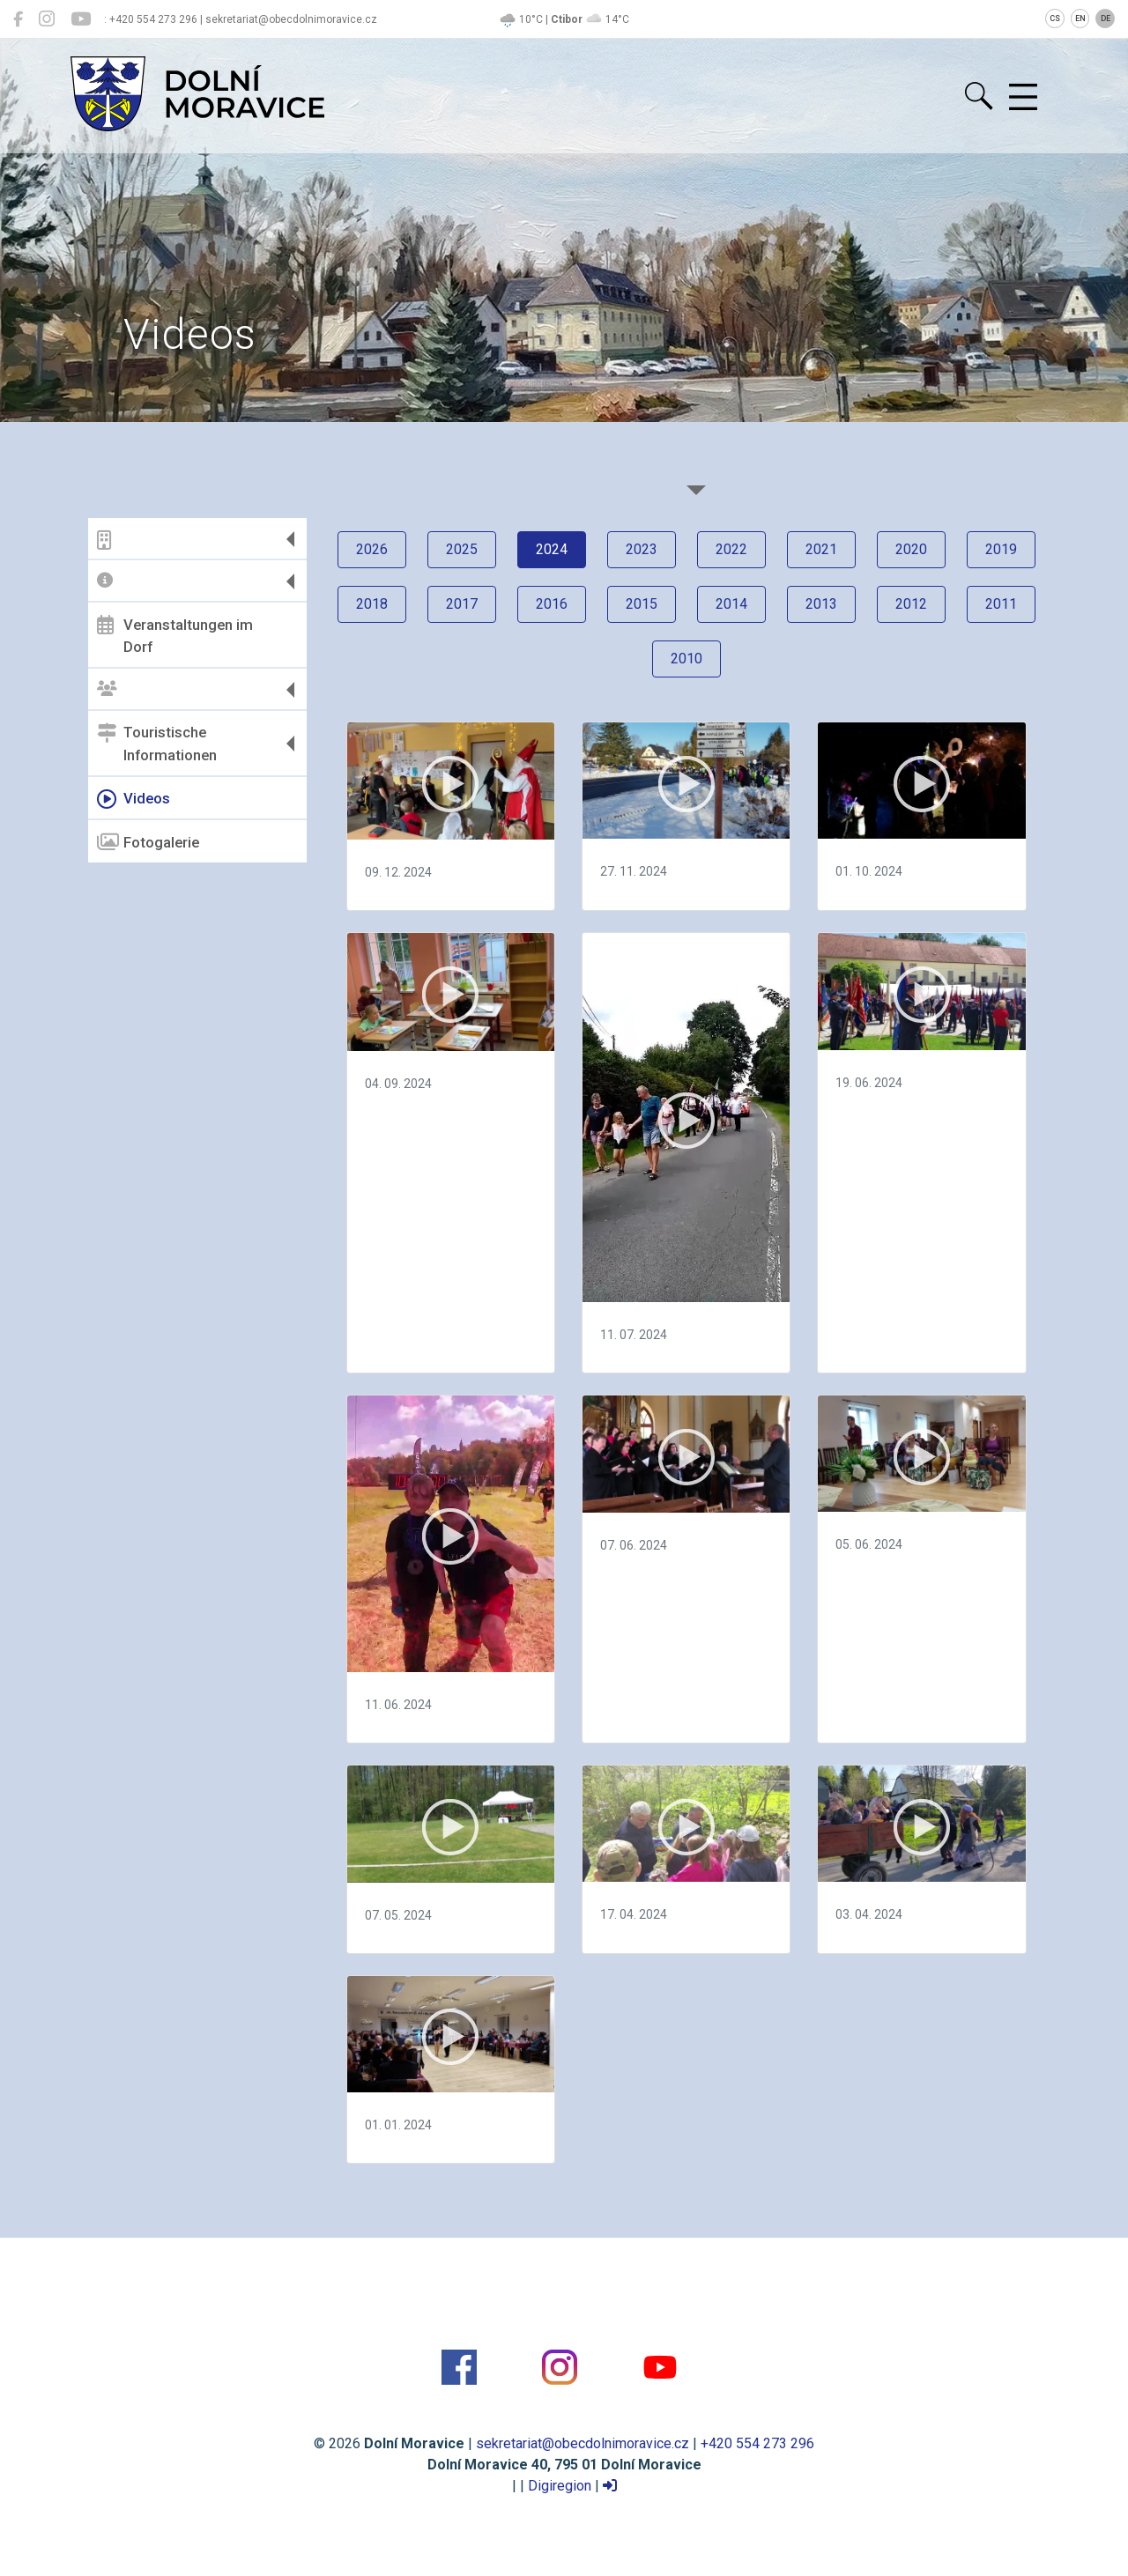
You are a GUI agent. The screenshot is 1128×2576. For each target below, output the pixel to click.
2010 (686, 658)
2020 (911, 549)
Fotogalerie (148, 842)
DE (1105, 18)
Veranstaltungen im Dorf (175, 635)
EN (1080, 18)
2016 (552, 604)
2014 (731, 604)
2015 (641, 604)
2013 (821, 604)
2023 (641, 549)
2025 (462, 549)
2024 (552, 549)
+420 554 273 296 (757, 2443)
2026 (372, 549)
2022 (731, 549)
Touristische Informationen (157, 743)
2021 (821, 549)
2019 (1001, 549)
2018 (372, 604)
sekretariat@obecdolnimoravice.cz (582, 2443)
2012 (911, 604)
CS (1055, 18)
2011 (1001, 604)
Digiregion (559, 2485)
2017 (462, 604)
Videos (133, 799)
